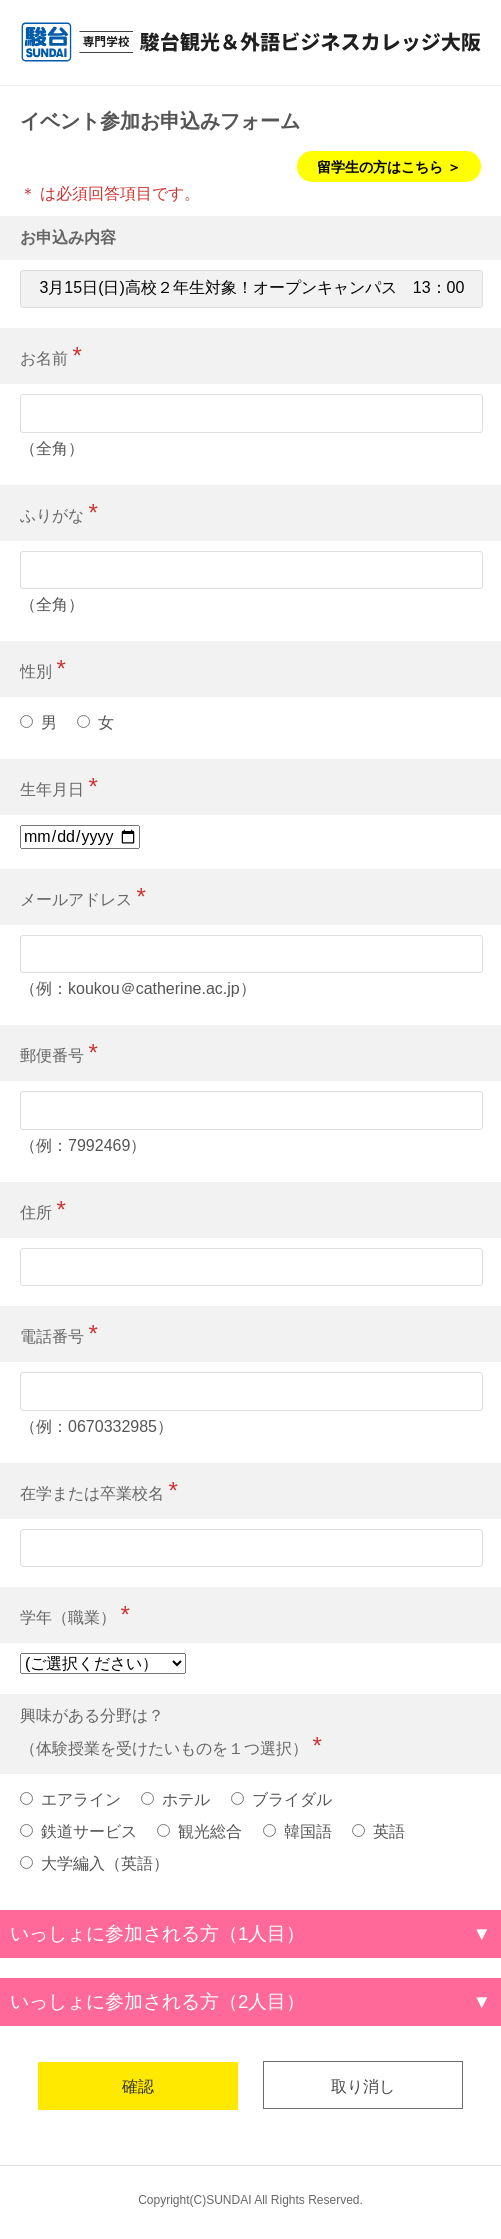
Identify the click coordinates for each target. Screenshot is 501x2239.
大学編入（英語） (105, 1863)
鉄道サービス (89, 1831)
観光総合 (210, 1831)
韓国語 (308, 1831)
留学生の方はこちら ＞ (389, 167)
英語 (389, 1831)
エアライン (81, 1799)
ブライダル (292, 1799)
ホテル (186, 1799)
